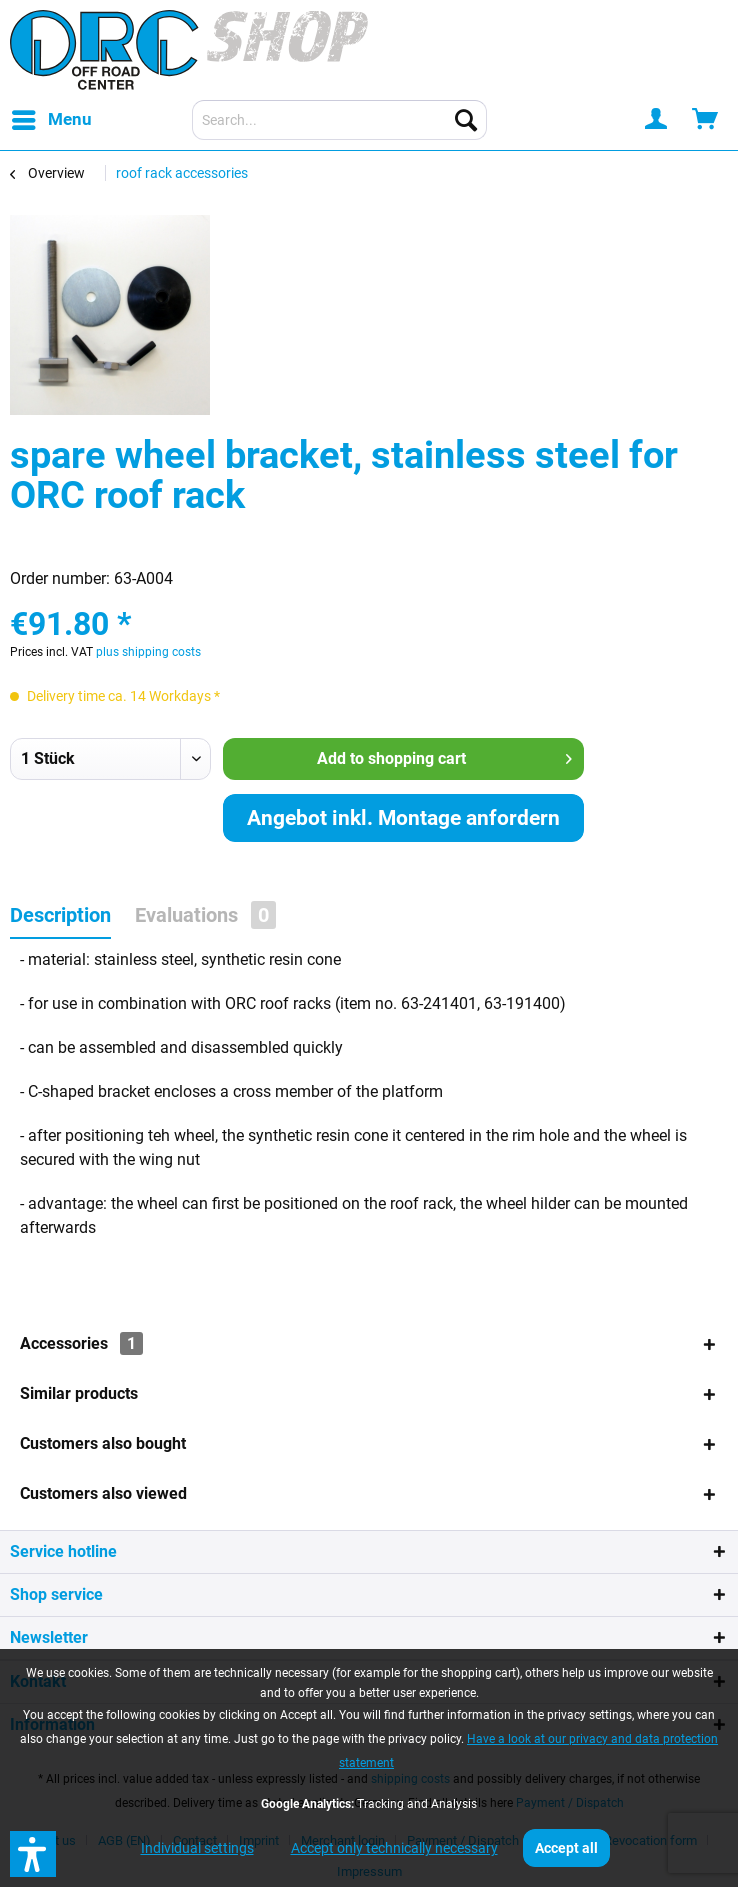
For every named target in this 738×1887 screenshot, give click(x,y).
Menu (52, 116)
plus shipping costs (148, 652)
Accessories (81, 1343)
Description (60, 915)
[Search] (466, 120)
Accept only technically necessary (394, 1848)
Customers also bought (103, 1443)
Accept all (566, 1848)
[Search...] (339, 120)
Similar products (79, 1393)
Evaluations (205, 915)
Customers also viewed (103, 1493)
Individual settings (197, 1848)
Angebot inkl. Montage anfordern (403, 818)
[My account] (657, 120)
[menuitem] (51, 120)
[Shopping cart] (706, 120)
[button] (33, 1854)
